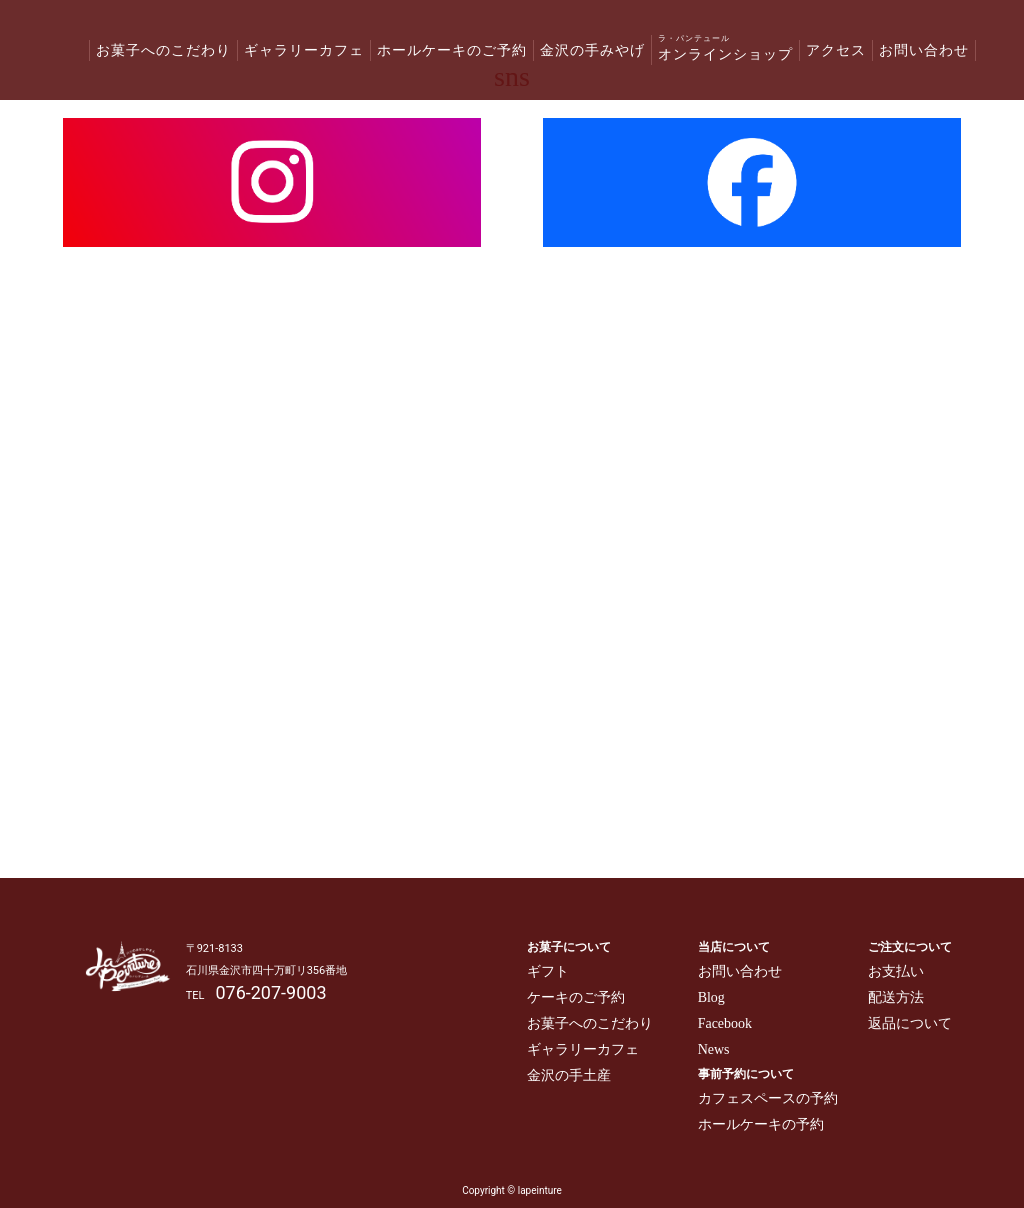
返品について (910, 1023)
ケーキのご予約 (576, 997)
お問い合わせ (924, 50)
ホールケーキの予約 (761, 1124)
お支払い (896, 971)
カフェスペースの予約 (768, 1098)
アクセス (836, 50)
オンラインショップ (725, 48)
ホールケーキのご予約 (452, 50)
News (714, 1049)
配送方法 (896, 997)
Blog (711, 997)
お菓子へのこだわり (163, 50)
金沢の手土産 (569, 1075)
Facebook (725, 1023)
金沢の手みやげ (592, 50)
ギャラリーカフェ (304, 50)
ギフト (548, 971)
